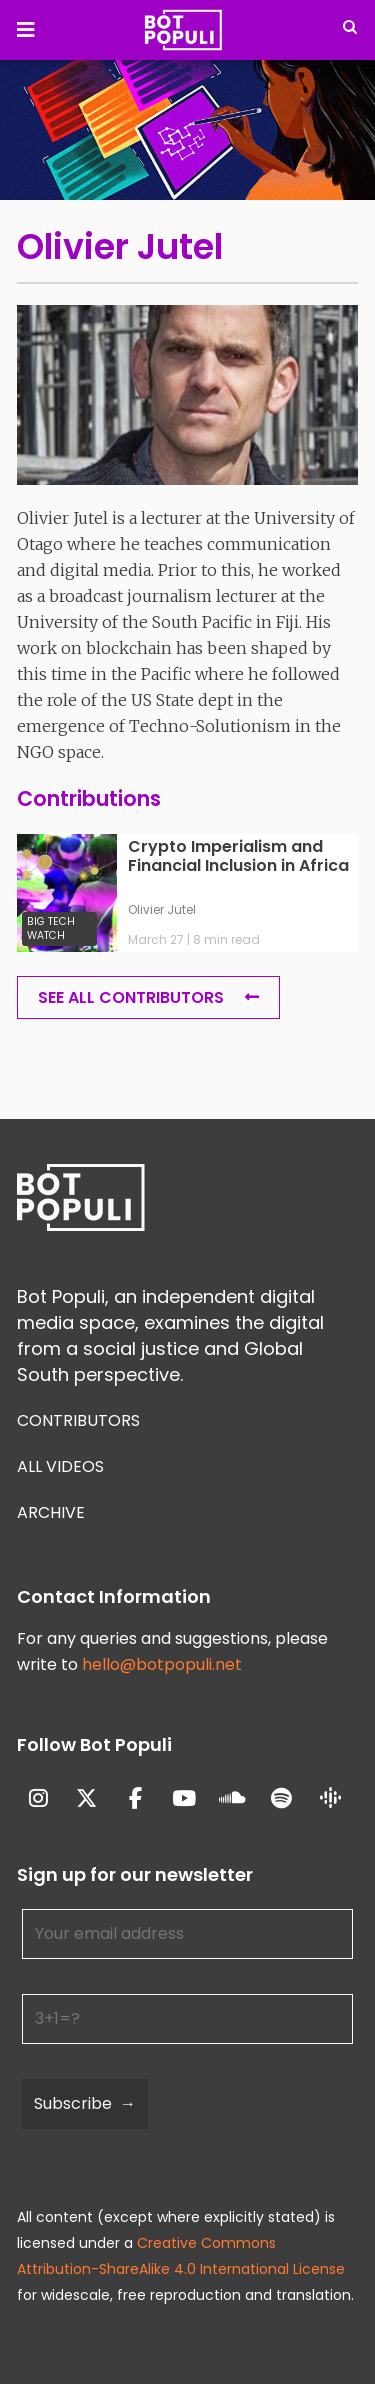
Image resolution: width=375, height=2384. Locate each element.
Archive (51, 1512)
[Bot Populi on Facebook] (135, 1799)
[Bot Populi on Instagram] (38, 1799)
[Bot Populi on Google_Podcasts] (330, 1799)
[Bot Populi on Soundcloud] (233, 1799)
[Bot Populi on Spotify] (281, 1799)
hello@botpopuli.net (162, 1664)
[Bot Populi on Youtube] (184, 1799)
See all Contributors (131, 997)
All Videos (60, 1466)
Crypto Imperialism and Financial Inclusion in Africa (238, 857)
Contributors (78, 1420)
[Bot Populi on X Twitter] (87, 1799)
